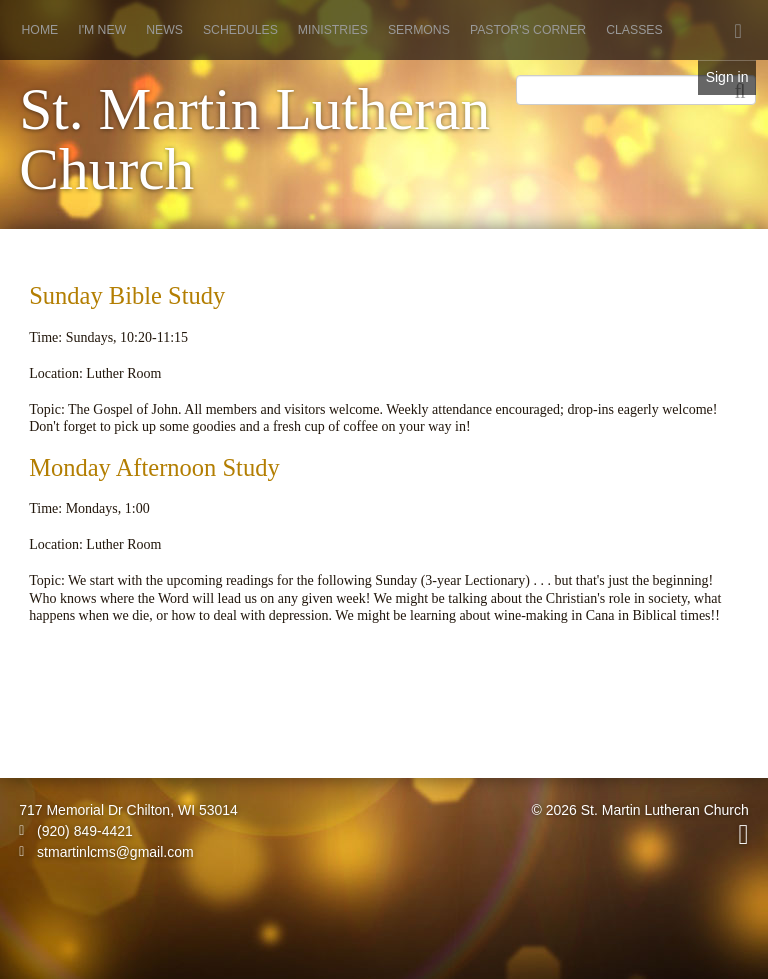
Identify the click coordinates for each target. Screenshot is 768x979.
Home (40, 30)
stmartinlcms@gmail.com (106, 852)
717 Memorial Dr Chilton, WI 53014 (128, 810)
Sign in (727, 77)
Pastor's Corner (528, 30)
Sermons (419, 30)
